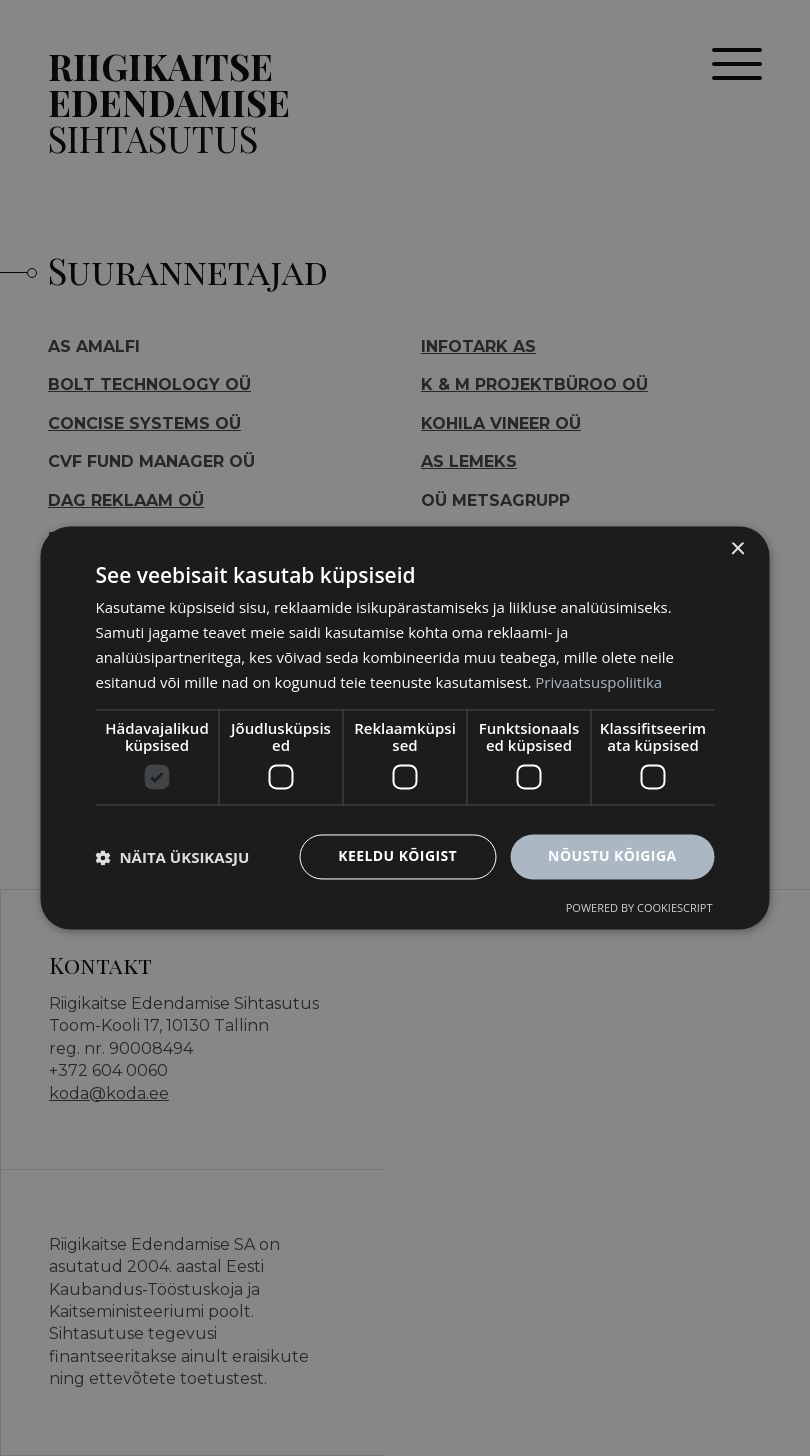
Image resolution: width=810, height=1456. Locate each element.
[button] (173, 857)
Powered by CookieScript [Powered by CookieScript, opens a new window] (639, 908)
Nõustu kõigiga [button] (612, 856)
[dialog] (405, 727)
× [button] (737, 549)
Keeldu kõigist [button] (397, 856)
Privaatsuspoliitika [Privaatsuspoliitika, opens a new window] (598, 682)
